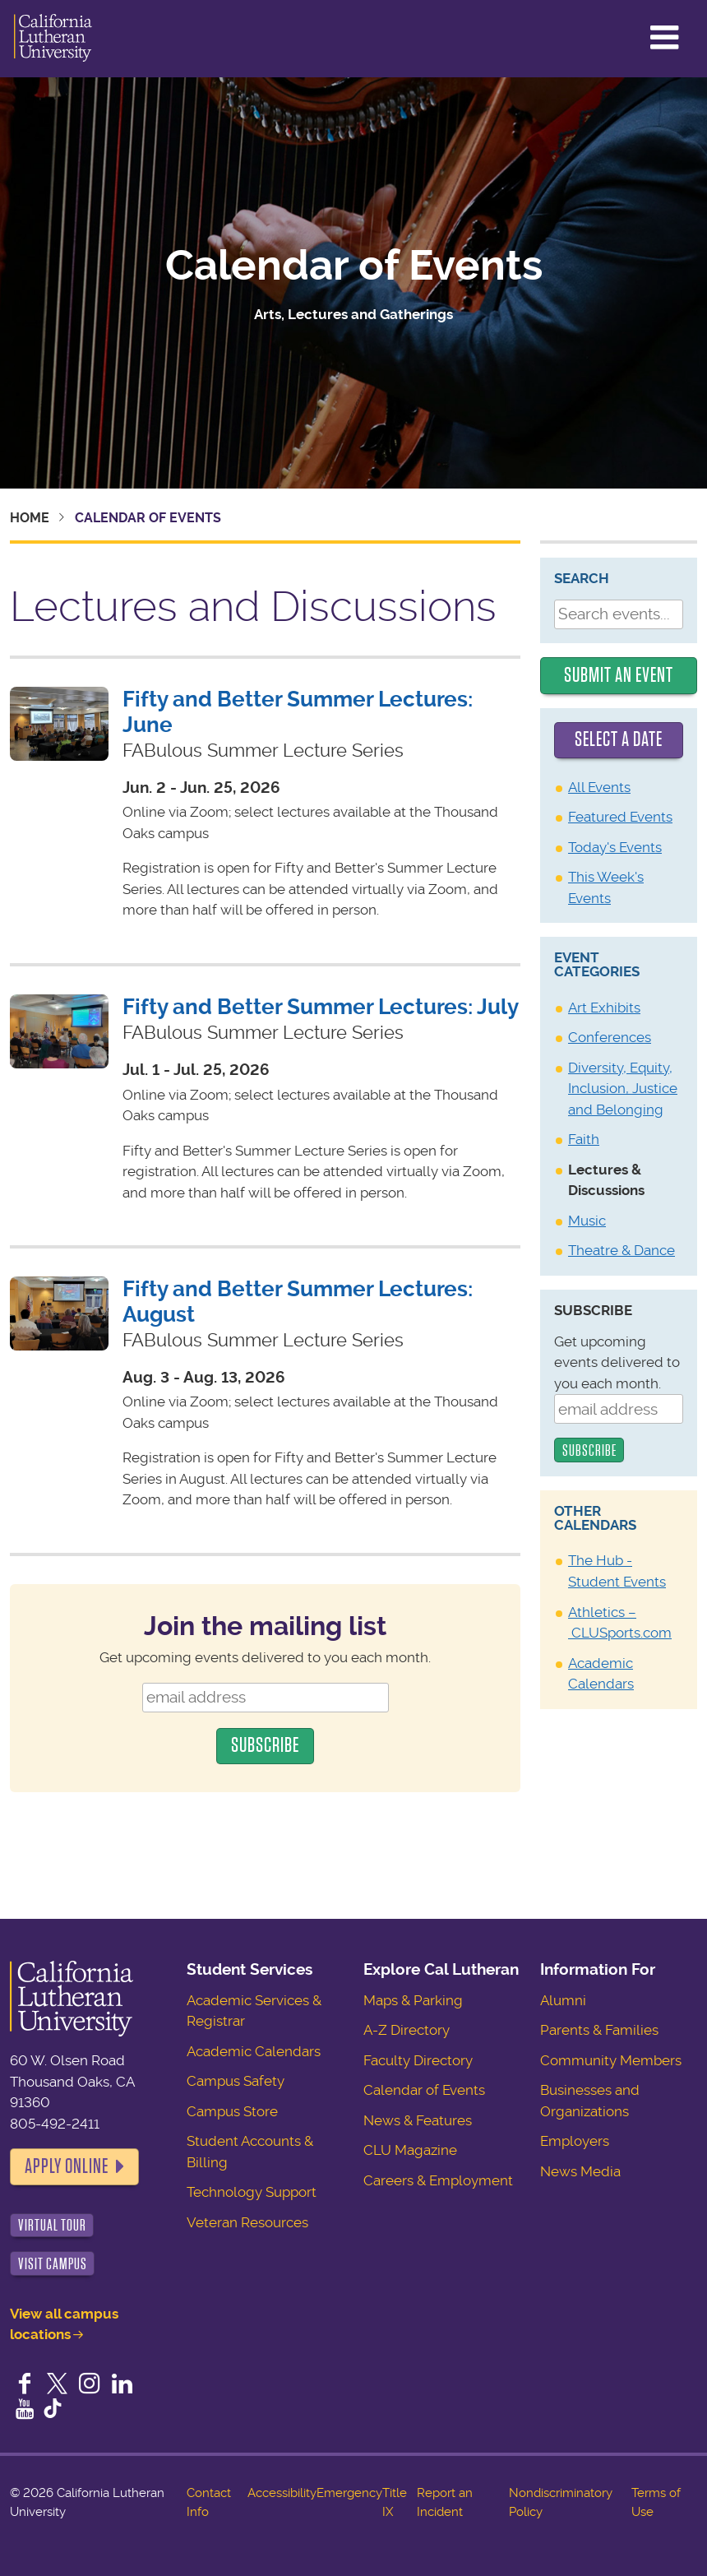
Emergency (349, 2493)
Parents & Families (599, 2030)
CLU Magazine (410, 2150)
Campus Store (232, 2111)
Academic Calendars (254, 2051)
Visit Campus (52, 2264)
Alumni (563, 2000)
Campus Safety (235, 2081)
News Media (580, 2171)
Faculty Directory (418, 2060)
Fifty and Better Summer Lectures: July (320, 1006)
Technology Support (252, 2192)
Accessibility (282, 2493)
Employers (574, 2141)
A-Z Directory (406, 2030)
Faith (583, 1139)
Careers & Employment (438, 2180)
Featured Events (620, 816)
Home (29, 518)
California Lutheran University (53, 38)
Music (587, 1220)
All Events (599, 787)
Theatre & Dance (621, 1250)
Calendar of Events (354, 265)
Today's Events (615, 847)
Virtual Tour (52, 2225)
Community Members (611, 2060)
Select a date (619, 739)
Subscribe (593, 1310)
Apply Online (67, 2166)
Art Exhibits (604, 1007)
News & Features (417, 2120)
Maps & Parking (413, 2000)
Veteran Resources (247, 2222)
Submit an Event (618, 675)
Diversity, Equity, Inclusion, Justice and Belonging (622, 1088)
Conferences (609, 1037)
